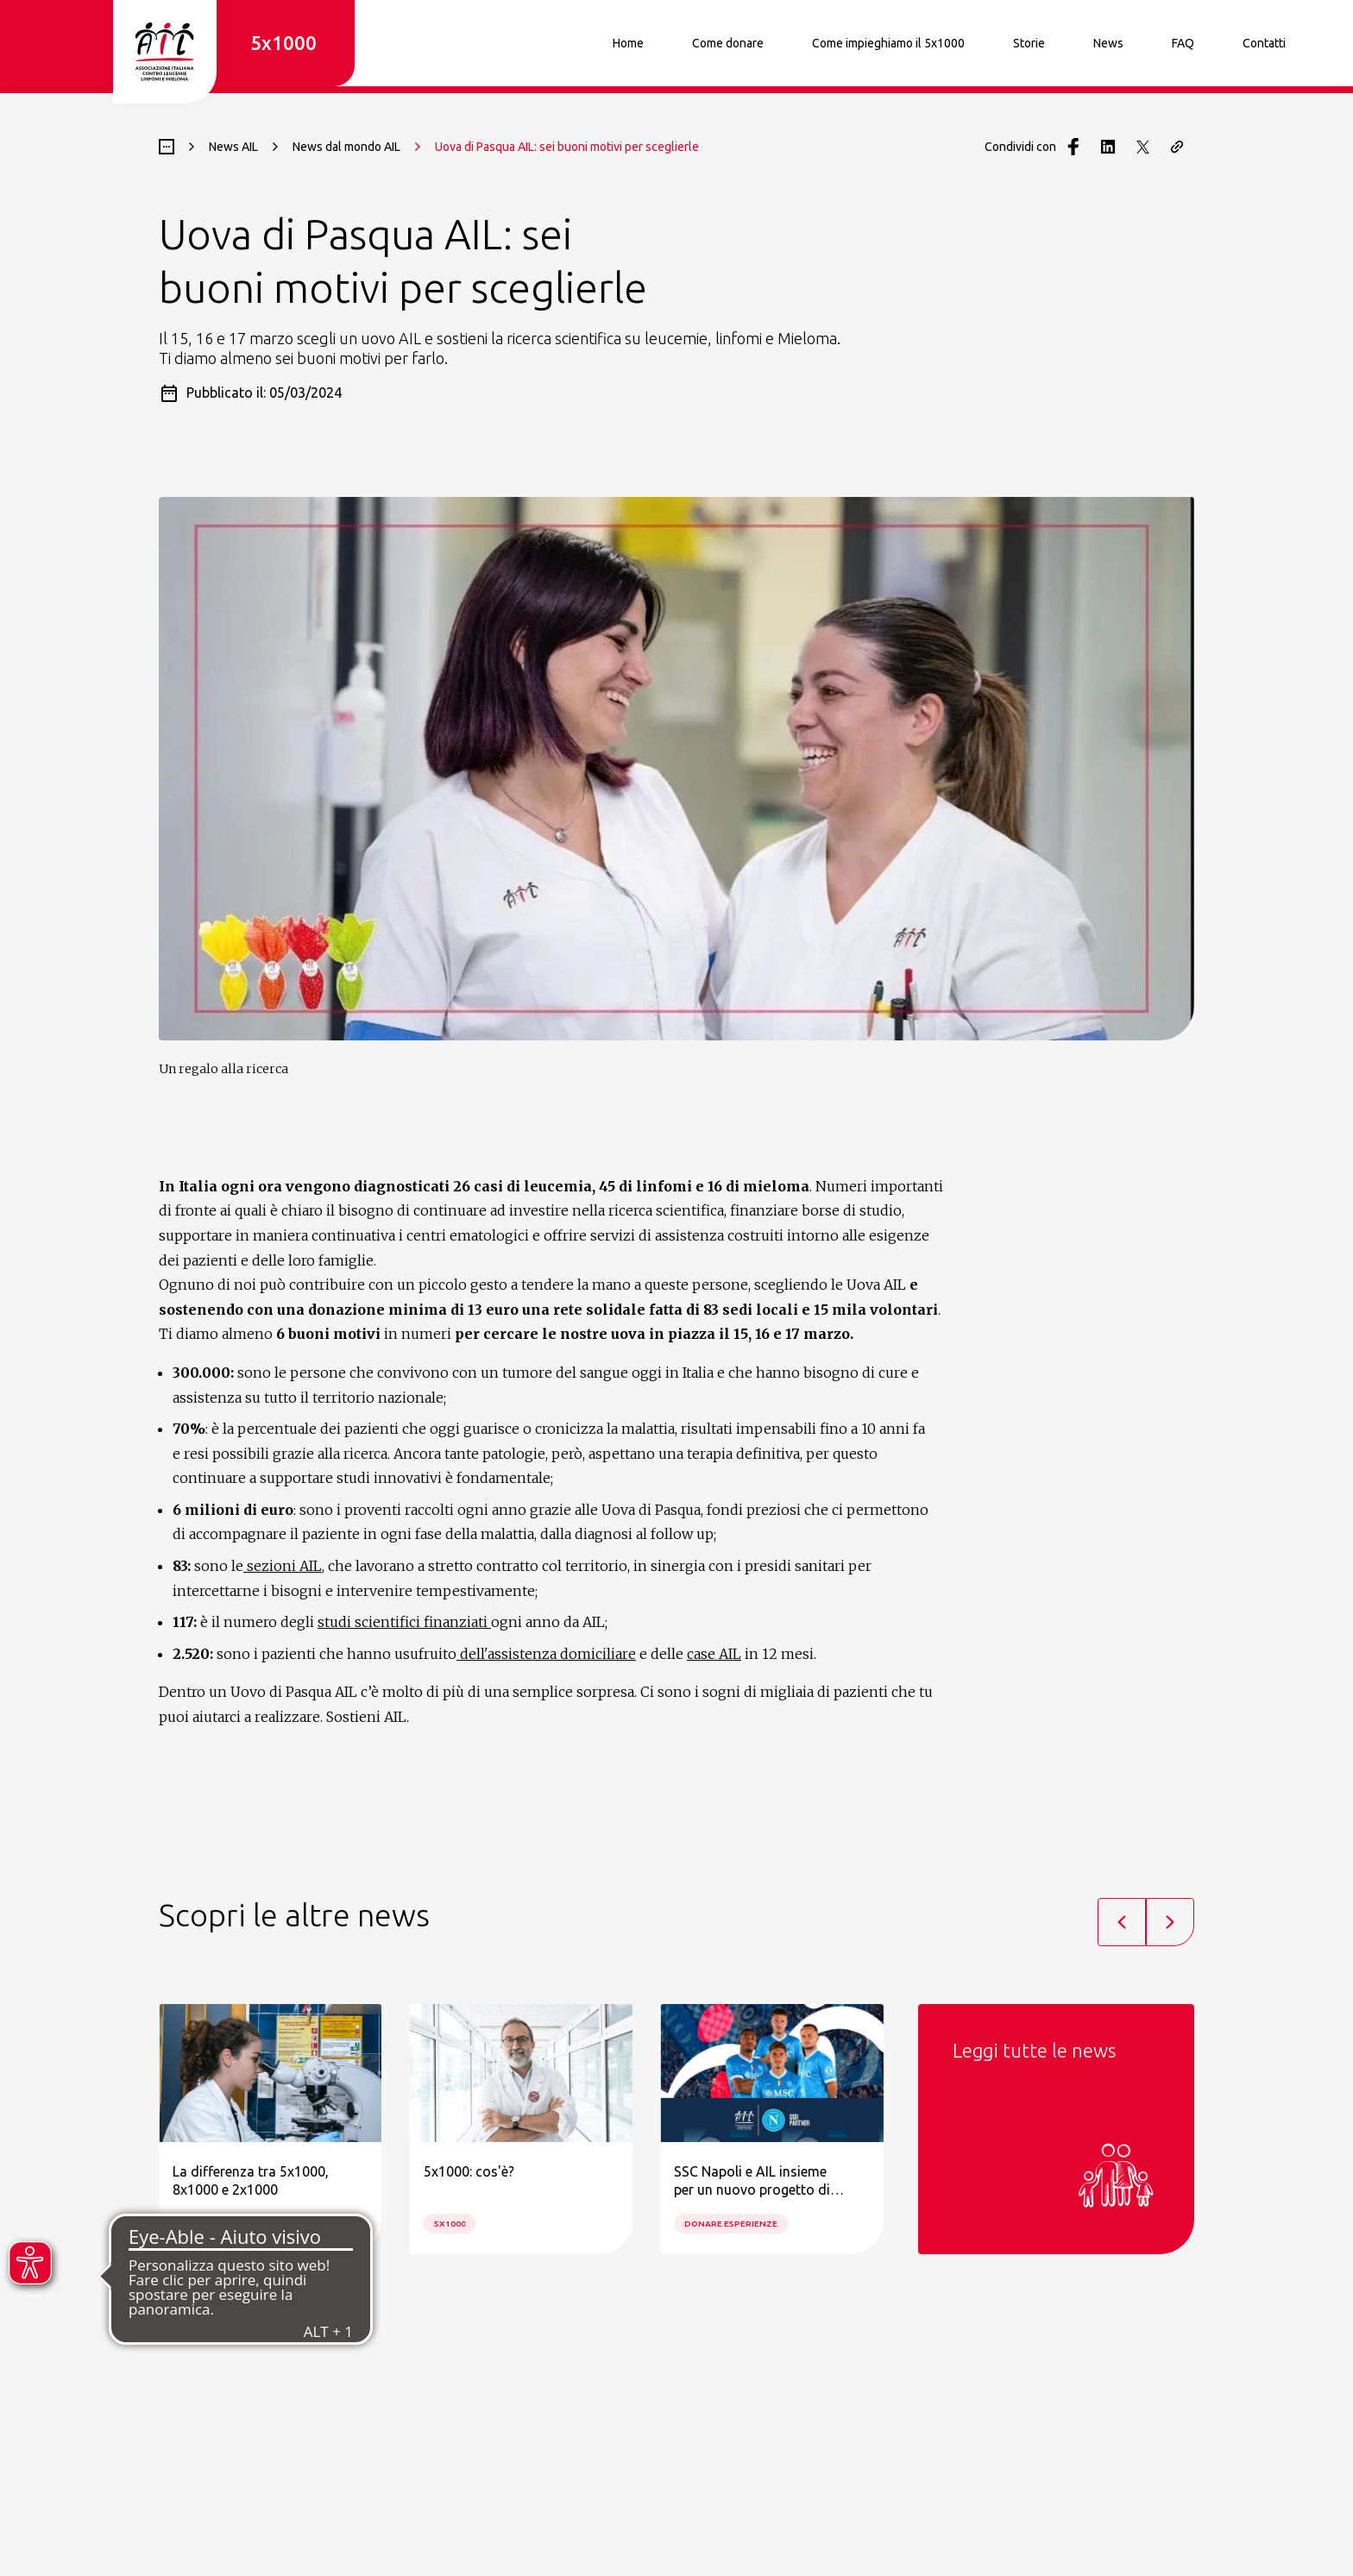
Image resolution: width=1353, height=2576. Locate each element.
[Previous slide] (1122, 1922)
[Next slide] (1170, 1922)
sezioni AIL (282, 1565)
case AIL (714, 1653)
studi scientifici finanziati (404, 1621)
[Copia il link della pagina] (1177, 146)
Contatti (1264, 43)
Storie (1029, 43)
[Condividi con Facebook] (1073, 146)
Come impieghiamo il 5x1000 (888, 43)
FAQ (1183, 43)
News (1108, 43)
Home (628, 43)
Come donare (728, 43)
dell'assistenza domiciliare (546, 1653)
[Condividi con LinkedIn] (1108, 146)
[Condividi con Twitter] (1142, 146)
